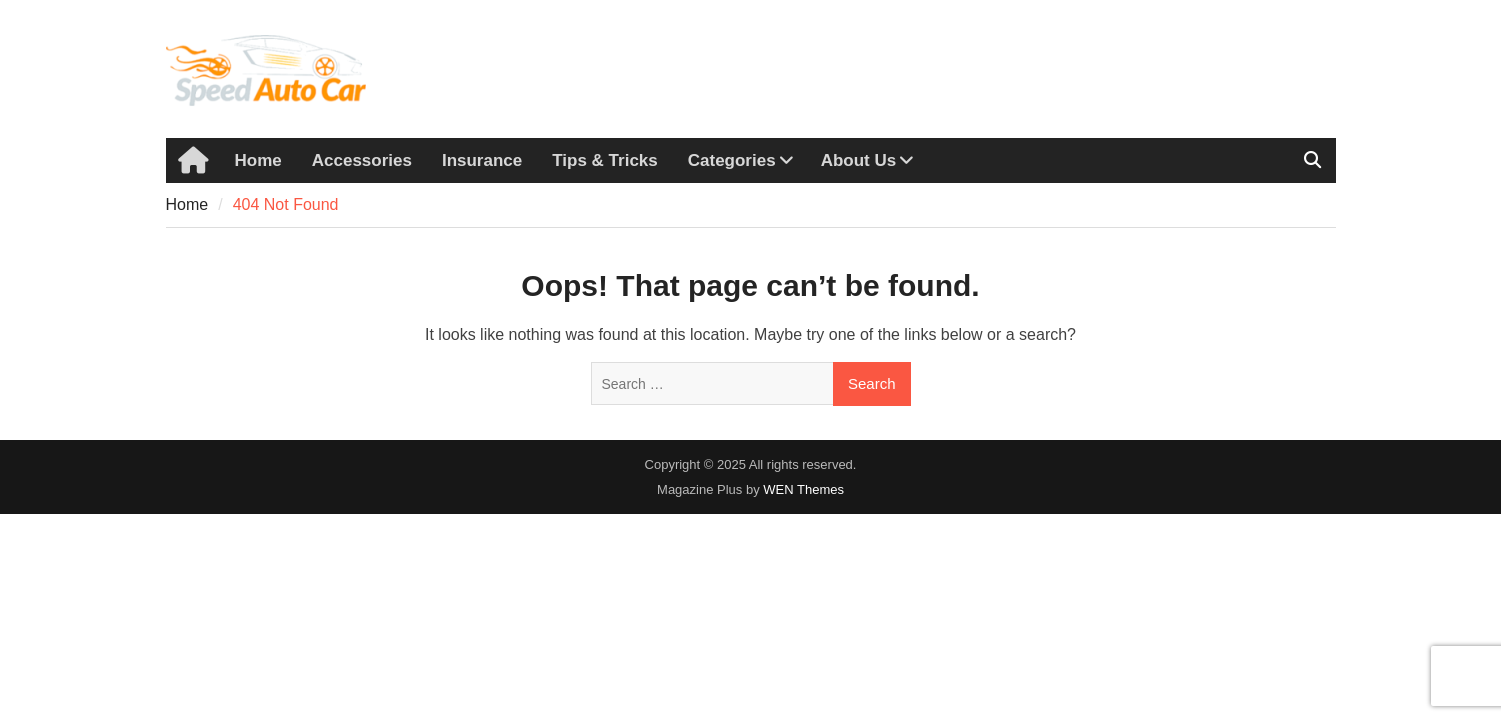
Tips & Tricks (605, 160)
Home (258, 160)
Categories (732, 160)
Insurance (482, 160)
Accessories (362, 160)
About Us (859, 160)
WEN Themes (803, 489)
